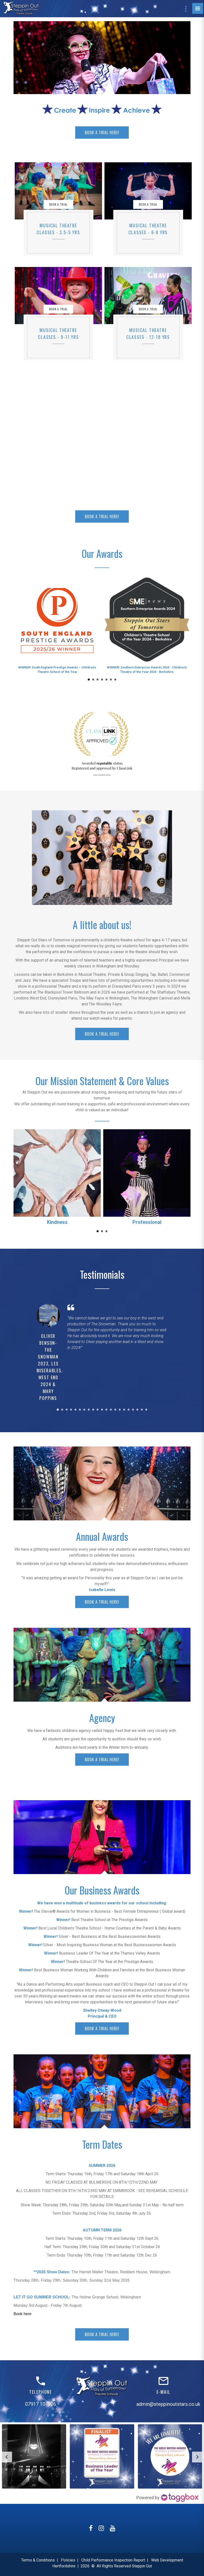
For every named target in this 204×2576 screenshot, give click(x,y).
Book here (22, 2314)
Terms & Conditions (38, 2560)
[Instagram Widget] (168, 2497)
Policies (68, 2560)
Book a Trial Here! (102, 132)
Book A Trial (58, 204)
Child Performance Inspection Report (113, 2560)
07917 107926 (40, 2404)
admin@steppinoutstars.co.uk (168, 2404)
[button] (34, 2456)
